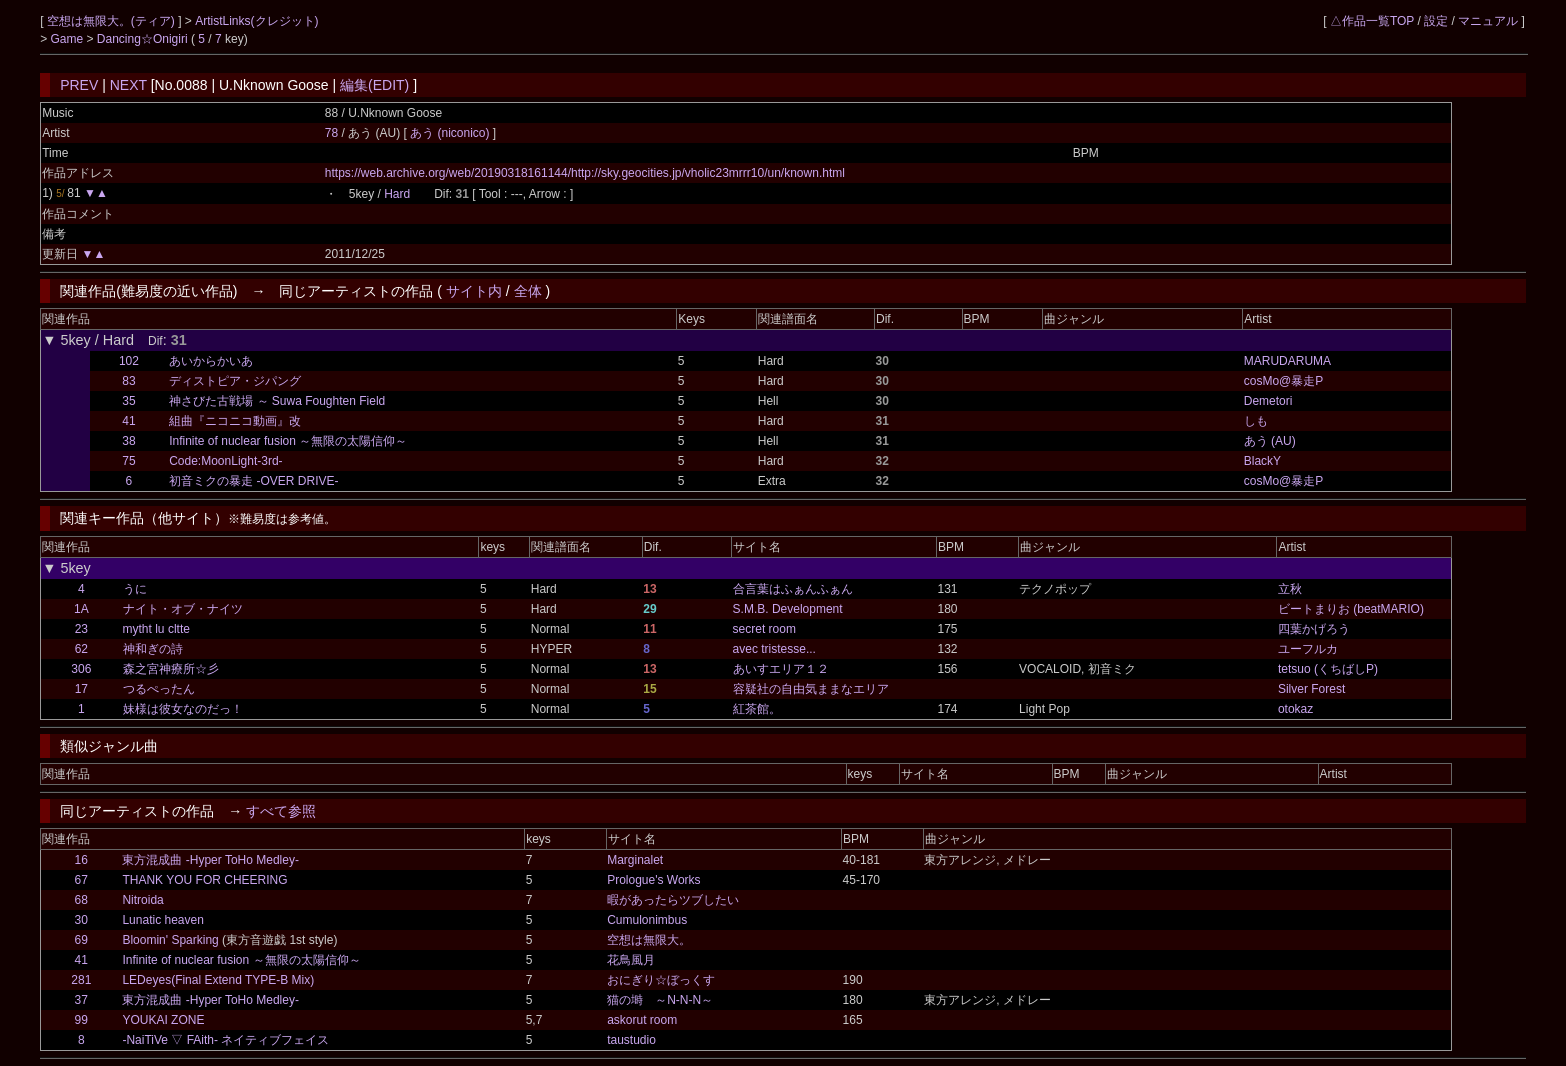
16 (81, 860)
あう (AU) (1270, 441)
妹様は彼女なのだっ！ (183, 709)
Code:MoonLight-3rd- (225, 461)
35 (128, 401)
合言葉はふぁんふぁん (793, 589)
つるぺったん (159, 689)
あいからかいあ (211, 361)
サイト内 (474, 291)
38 (128, 441)
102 (129, 361)
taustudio (631, 1040)
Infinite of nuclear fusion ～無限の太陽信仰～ (288, 441)
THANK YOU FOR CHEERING (204, 880)
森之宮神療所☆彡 (171, 669)
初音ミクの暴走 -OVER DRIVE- (253, 481)
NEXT (128, 85)
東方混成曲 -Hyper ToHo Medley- (210, 860)
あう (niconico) (451, 133)
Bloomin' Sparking (170, 940)
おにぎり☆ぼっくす (661, 980)
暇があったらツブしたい (673, 900)
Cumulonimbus (647, 920)
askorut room (642, 1020)
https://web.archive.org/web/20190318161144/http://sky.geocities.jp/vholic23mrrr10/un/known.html (585, 173)
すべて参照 (281, 811)
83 (128, 381)
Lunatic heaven (162, 920)
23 (81, 629)
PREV (79, 85)
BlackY (1262, 461)
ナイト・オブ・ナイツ (183, 609)
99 (81, 1020)
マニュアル (1488, 21)
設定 (1436, 21)
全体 (528, 291)
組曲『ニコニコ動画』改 (235, 421)
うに (135, 589)
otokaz (1295, 709)
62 (81, 649)
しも (1256, 421)
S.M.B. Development (788, 609)
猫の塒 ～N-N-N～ (660, 1000)
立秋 (1290, 589)
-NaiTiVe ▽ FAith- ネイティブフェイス (225, 1040)
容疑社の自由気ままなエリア (811, 689)
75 (128, 461)
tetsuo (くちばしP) (1328, 669)
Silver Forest (1311, 689)
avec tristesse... (774, 649)
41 (128, 421)
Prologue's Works (653, 880)
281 (81, 980)
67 (81, 880)
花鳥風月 (631, 960)
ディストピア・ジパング (235, 381)
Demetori (1268, 401)
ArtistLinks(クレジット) (256, 21)
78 (331, 133)
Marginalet (635, 860)
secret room (764, 629)
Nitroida (142, 900)
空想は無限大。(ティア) (112, 21)
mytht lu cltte (156, 629)
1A (81, 609)
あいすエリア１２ (781, 669)
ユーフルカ (1308, 649)
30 (81, 920)
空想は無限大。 (649, 940)
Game (69, 39)
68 (81, 900)
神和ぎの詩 (153, 649)
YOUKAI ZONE (163, 1020)
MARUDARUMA (1287, 361)
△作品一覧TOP (1372, 21)
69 (81, 940)
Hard (397, 194)
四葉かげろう (1314, 629)
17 (81, 689)
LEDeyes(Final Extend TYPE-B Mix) (218, 980)
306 (81, 669)
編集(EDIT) (374, 85)
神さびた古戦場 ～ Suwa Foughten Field (277, 401)
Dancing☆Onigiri (144, 39)
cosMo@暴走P (1284, 381)
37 (81, 1000)
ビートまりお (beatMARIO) (1351, 609)
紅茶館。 (757, 709)
